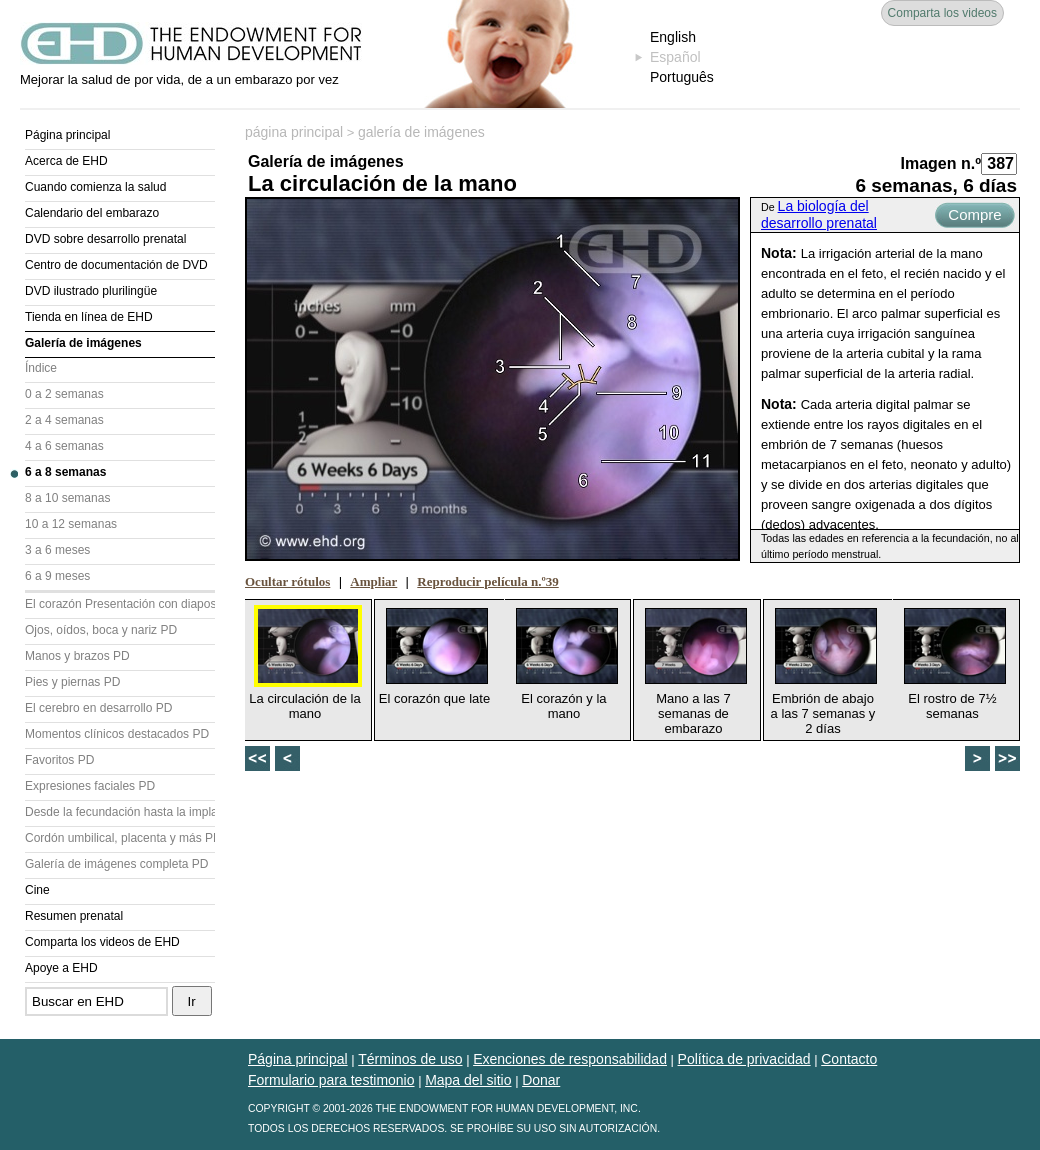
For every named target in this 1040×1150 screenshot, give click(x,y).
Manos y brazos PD (77, 656)
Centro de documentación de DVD (116, 265)
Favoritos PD (59, 760)
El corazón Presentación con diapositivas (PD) (120, 604)
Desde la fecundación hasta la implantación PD (120, 812)
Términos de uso (410, 1059)
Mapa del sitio (468, 1080)
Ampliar (373, 581)
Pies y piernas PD (72, 682)
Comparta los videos (942, 13)
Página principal (67, 135)
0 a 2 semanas (64, 394)
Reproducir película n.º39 (487, 581)
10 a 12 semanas (71, 524)
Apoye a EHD (61, 968)
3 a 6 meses (57, 550)
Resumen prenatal (74, 916)
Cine (37, 890)
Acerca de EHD (66, 161)
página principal (294, 132)
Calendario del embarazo (92, 213)
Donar (541, 1080)
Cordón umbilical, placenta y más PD (120, 838)
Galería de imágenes (83, 343)
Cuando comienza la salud (95, 187)
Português (682, 77)
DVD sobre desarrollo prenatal (105, 239)
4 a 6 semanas (64, 446)
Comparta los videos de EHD (102, 942)
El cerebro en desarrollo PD (98, 708)
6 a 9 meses (57, 576)
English (673, 37)
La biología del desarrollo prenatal (819, 214)
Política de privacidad (744, 1059)
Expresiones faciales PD (90, 786)
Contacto (849, 1059)
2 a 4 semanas (64, 420)
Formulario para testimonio (331, 1080)
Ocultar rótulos (287, 581)
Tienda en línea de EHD (89, 317)
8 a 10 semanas (67, 498)
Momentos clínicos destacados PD (117, 734)
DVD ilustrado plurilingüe (91, 291)
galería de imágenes (421, 132)
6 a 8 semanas (65, 472)
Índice (41, 368)
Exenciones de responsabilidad (570, 1059)
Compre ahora (974, 217)
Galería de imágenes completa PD (116, 864)
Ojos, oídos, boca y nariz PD (101, 630)
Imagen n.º (940, 163)
